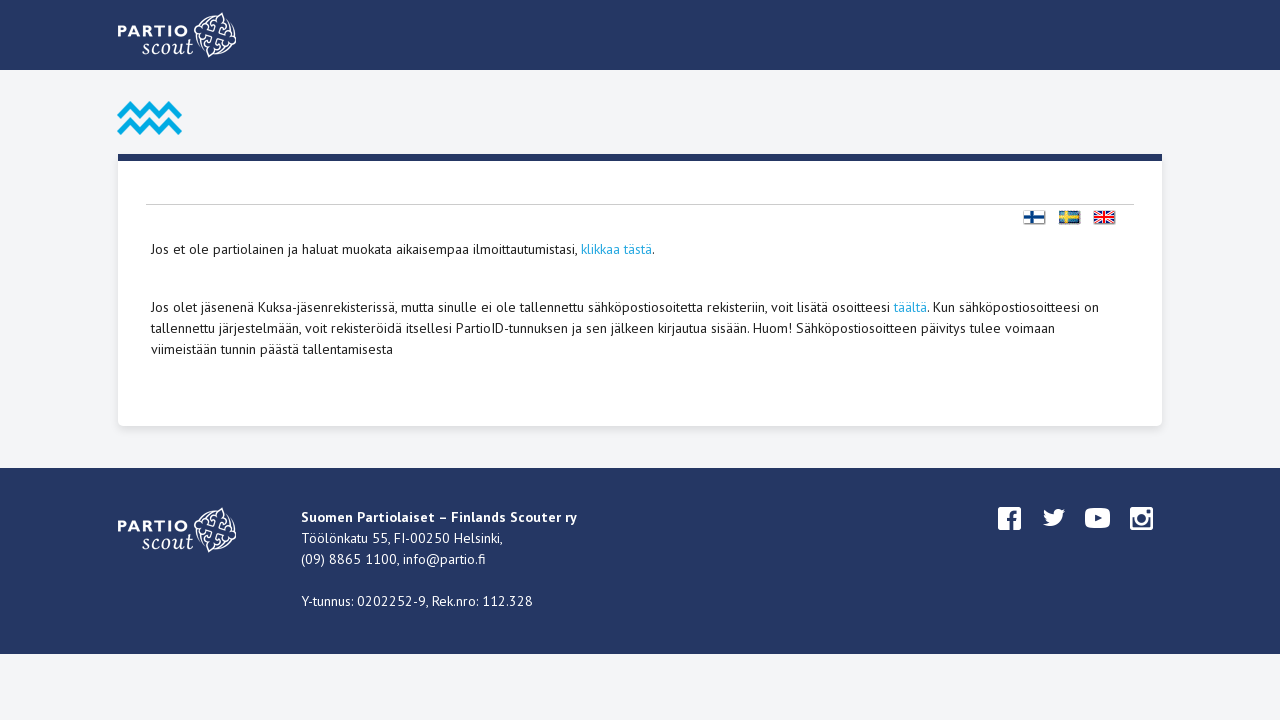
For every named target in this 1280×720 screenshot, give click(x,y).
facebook (1010, 537)
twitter (1054, 537)
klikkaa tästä (616, 249)
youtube (1098, 537)
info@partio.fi (444, 559)
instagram (1142, 537)
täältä (910, 307)
